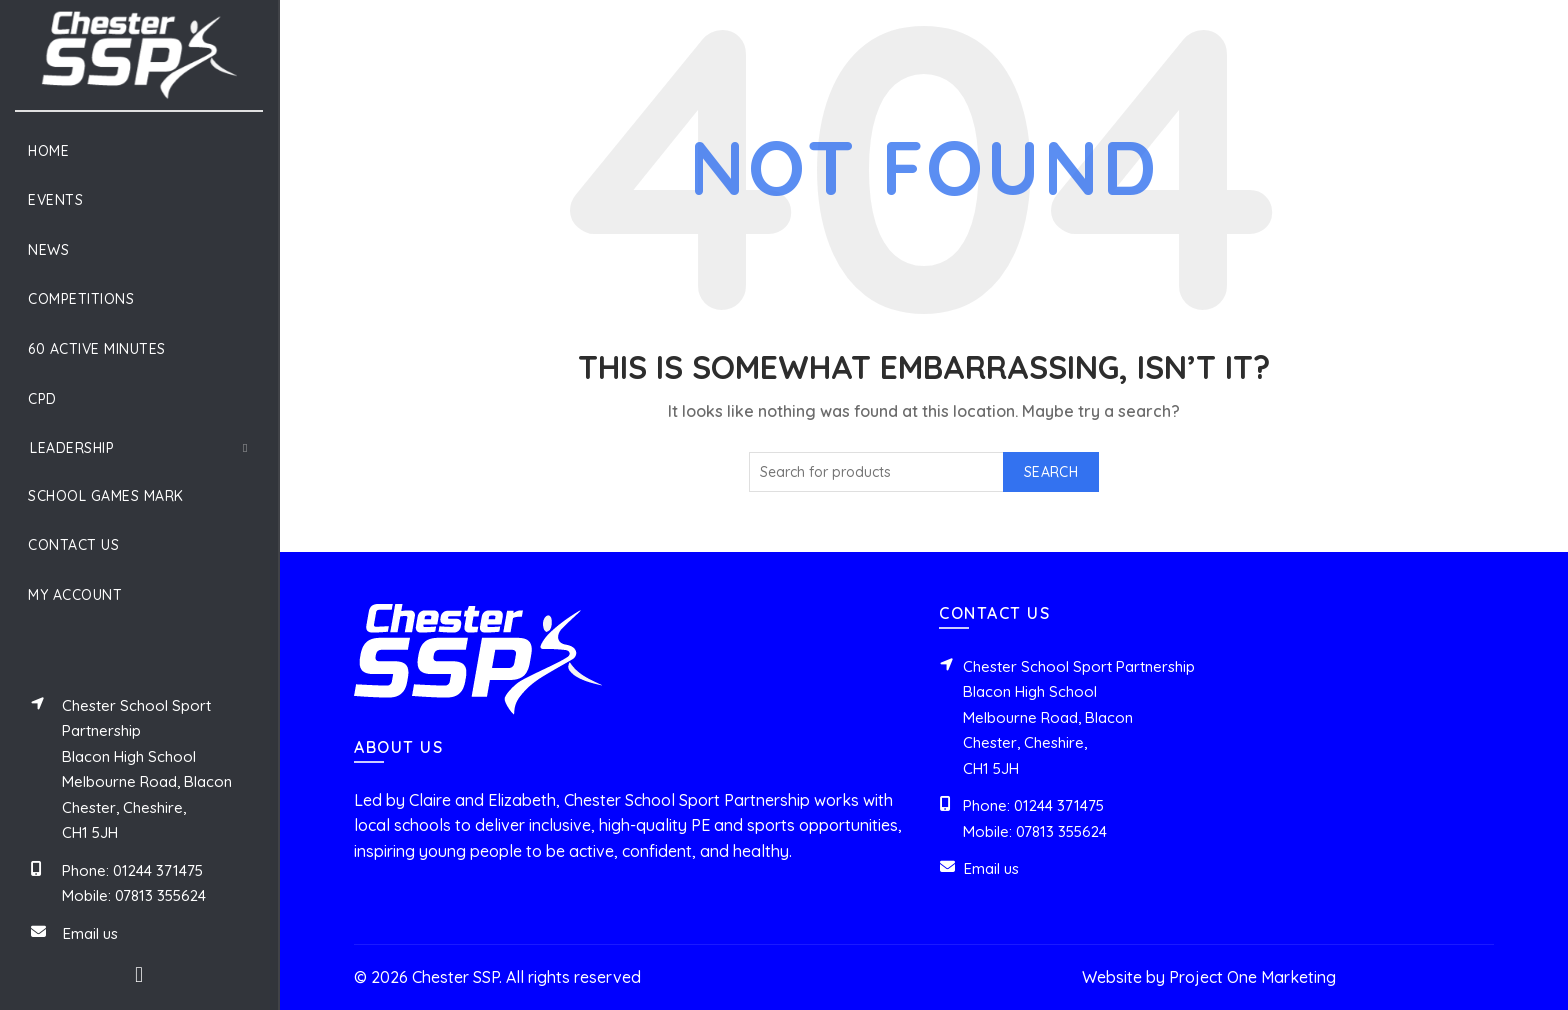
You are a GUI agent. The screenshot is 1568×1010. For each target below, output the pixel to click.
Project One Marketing (1252, 977)
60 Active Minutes (97, 349)
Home (48, 151)
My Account (75, 595)
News (48, 250)
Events (55, 200)
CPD (42, 399)
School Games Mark (106, 496)
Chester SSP (455, 977)
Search (1051, 472)
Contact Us (73, 545)
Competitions (81, 299)
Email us (90, 933)
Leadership (72, 448)
